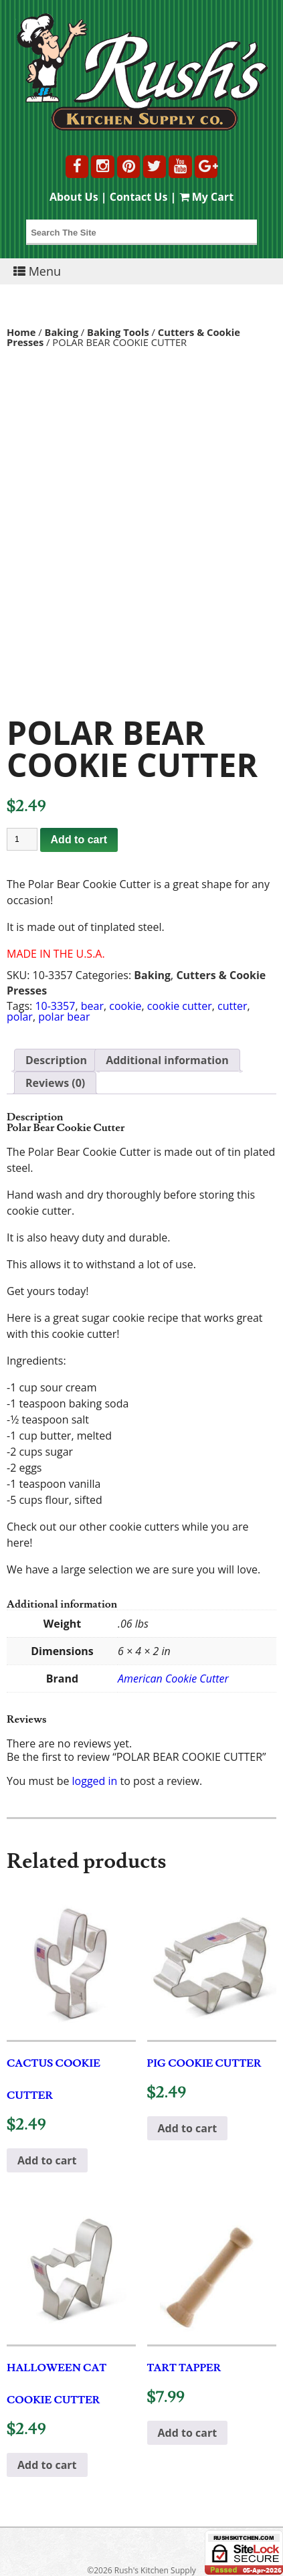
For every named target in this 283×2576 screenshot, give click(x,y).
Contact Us (139, 196)
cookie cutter (179, 1006)
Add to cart (79, 839)
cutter (232, 1006)
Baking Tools (118, 332)
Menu (37, 271)
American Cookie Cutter (173, 1678)
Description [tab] (56, 1060)
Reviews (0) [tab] (55, 1083)
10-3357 (55, 1006)
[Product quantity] (22, 839)
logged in (95, 1781)
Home (21, 332)
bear (92, 1006)
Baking (61, 332)
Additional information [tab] (167, 1060)
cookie (125, 1006)
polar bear (64, 1016)
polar (20, 1016)
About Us (74, 196)
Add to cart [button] (47, 2160)
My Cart (206, 196)
